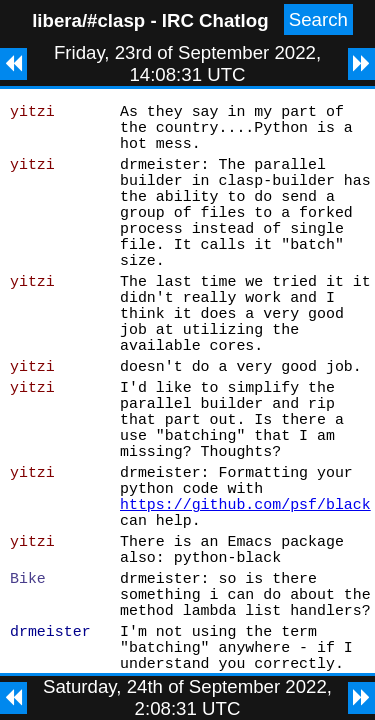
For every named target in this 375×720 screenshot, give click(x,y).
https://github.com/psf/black (245, 599)
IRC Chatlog (215, 20)
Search (318, 19)
